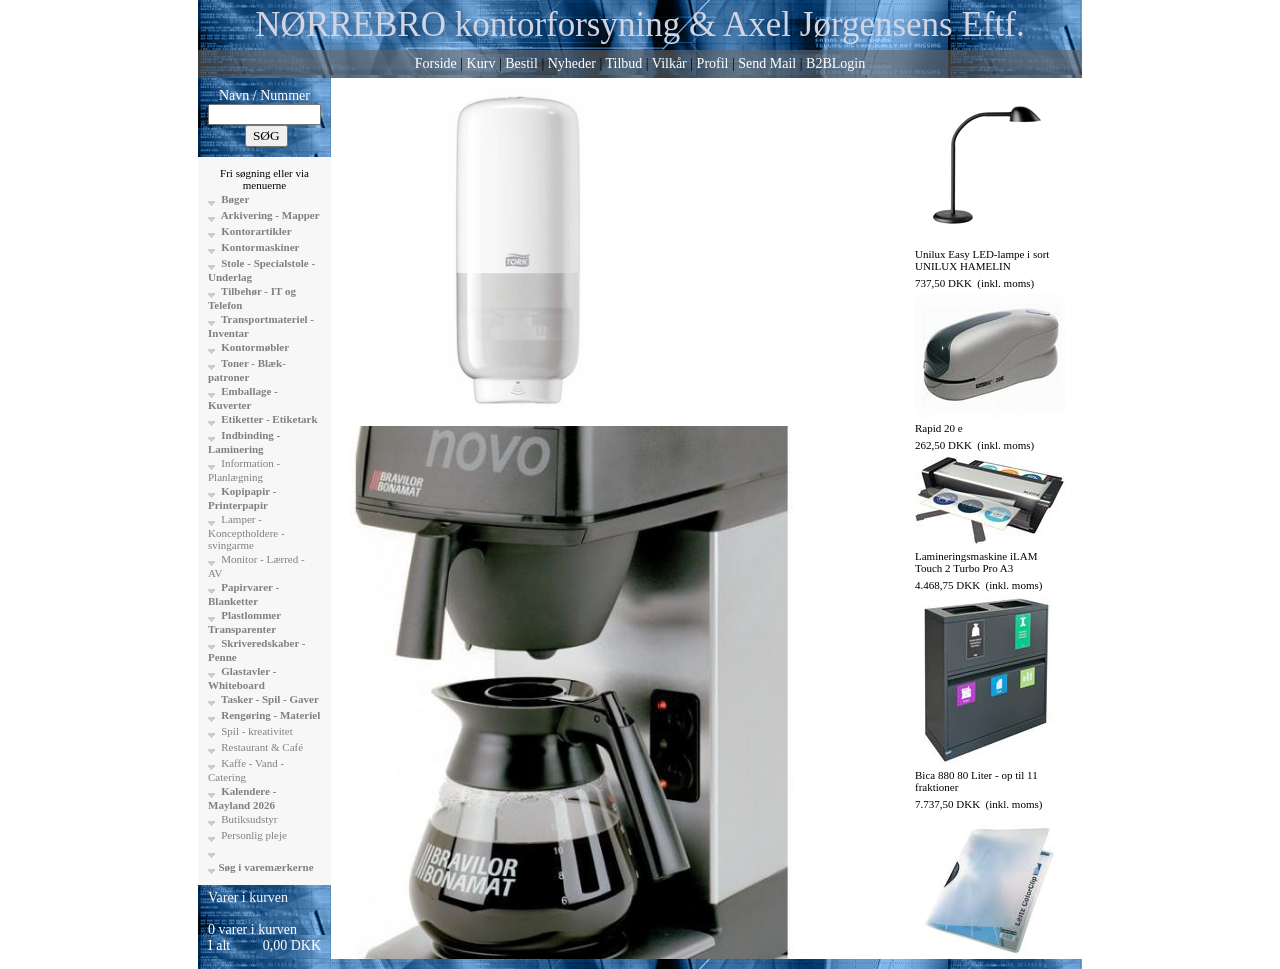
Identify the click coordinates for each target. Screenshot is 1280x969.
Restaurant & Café (261, 747)
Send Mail (767, 63)
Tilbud (623, 63)
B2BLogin (835, 63)
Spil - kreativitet (256, 731)
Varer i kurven (248, 897)
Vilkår (669, 63)
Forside (436, 63)
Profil (713, 63)
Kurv (481, 63)
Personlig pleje (253, 835)
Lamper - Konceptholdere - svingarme (246, 532)
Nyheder (572, 63)
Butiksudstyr (248, 819)
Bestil (521, 63)
